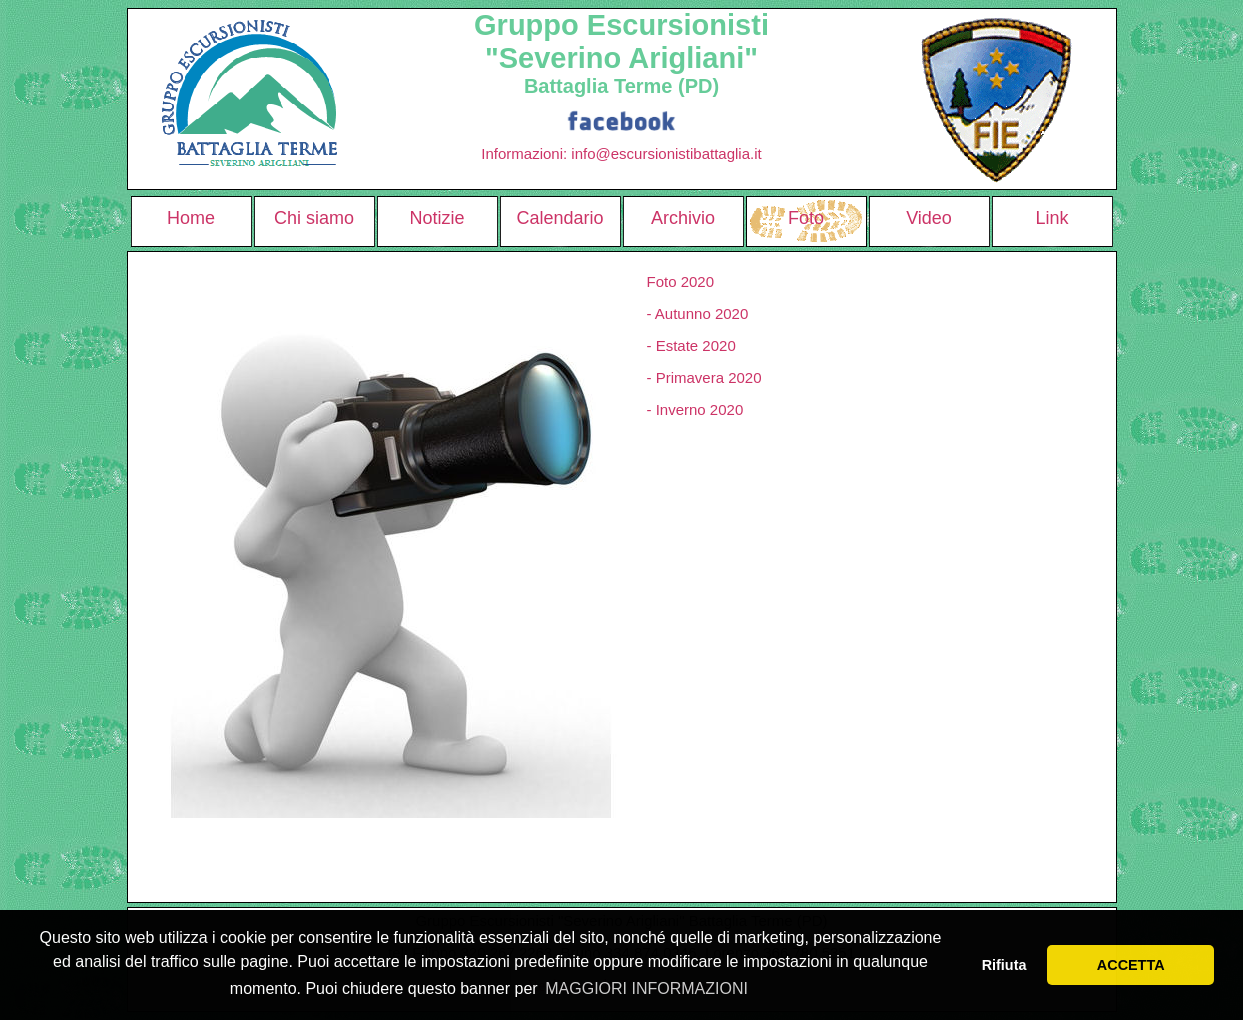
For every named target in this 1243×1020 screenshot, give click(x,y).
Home (191, 218)
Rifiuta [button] (1004, 965)
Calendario (559, 218)
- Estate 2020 (691, 345)
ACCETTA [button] (1131, 965)
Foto (806, 218)
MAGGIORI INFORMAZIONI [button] (646, 988)
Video (929, 218)
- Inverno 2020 (695, 409)
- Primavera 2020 (704, 377)
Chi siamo (314, 218)
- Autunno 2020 (698, 313)
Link (1051, 218)
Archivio (683, 218)
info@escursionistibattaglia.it (666, 153)
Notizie (436, 218)
